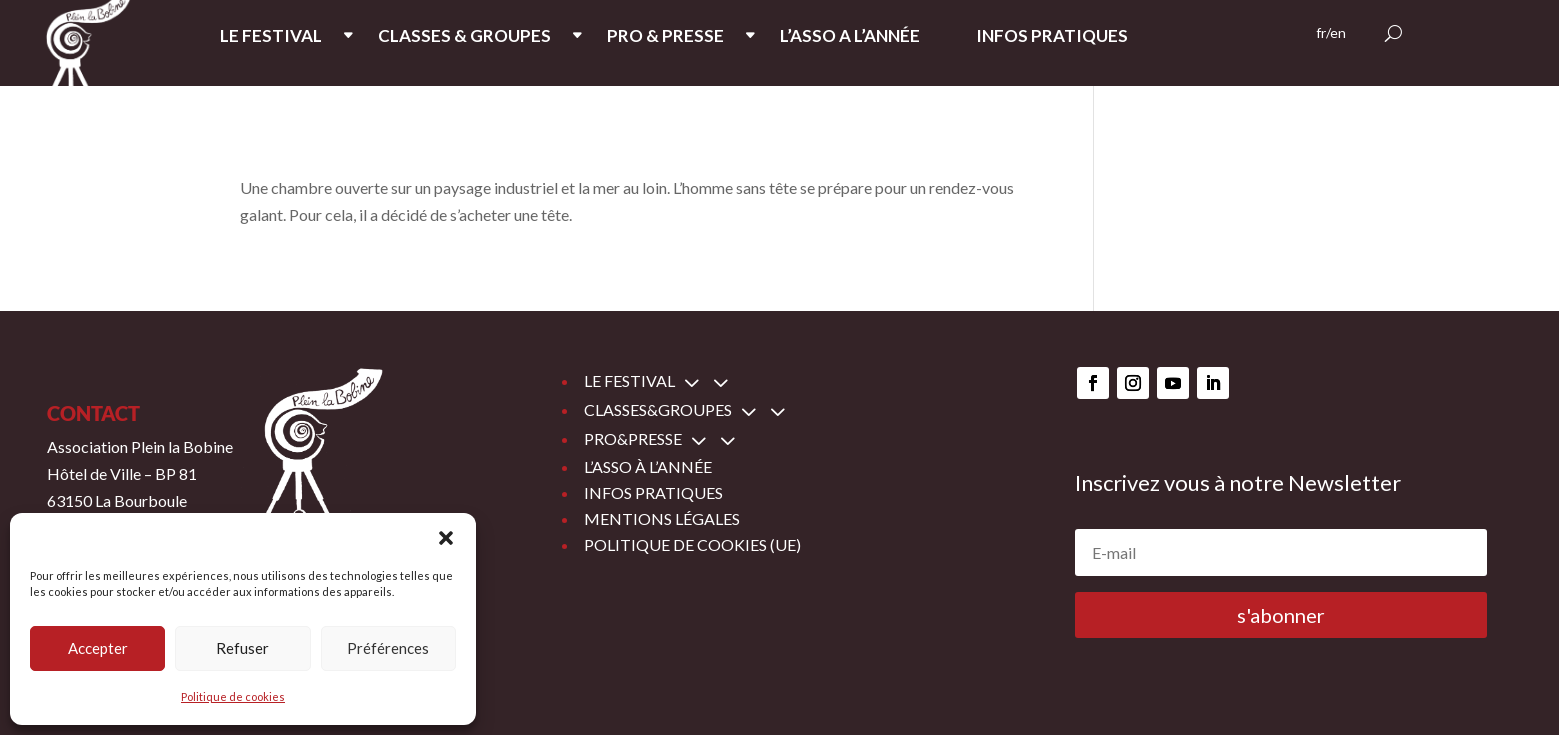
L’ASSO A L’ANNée (850, 37)
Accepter (98, 648)
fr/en (1331, 33)
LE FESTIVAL (271, 37)
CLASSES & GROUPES (464, 37)
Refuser (242, 648)
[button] (446, 538)
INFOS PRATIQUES (1052, 37)
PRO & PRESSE (665, 37)
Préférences (388, 648)
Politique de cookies (233, 696)
